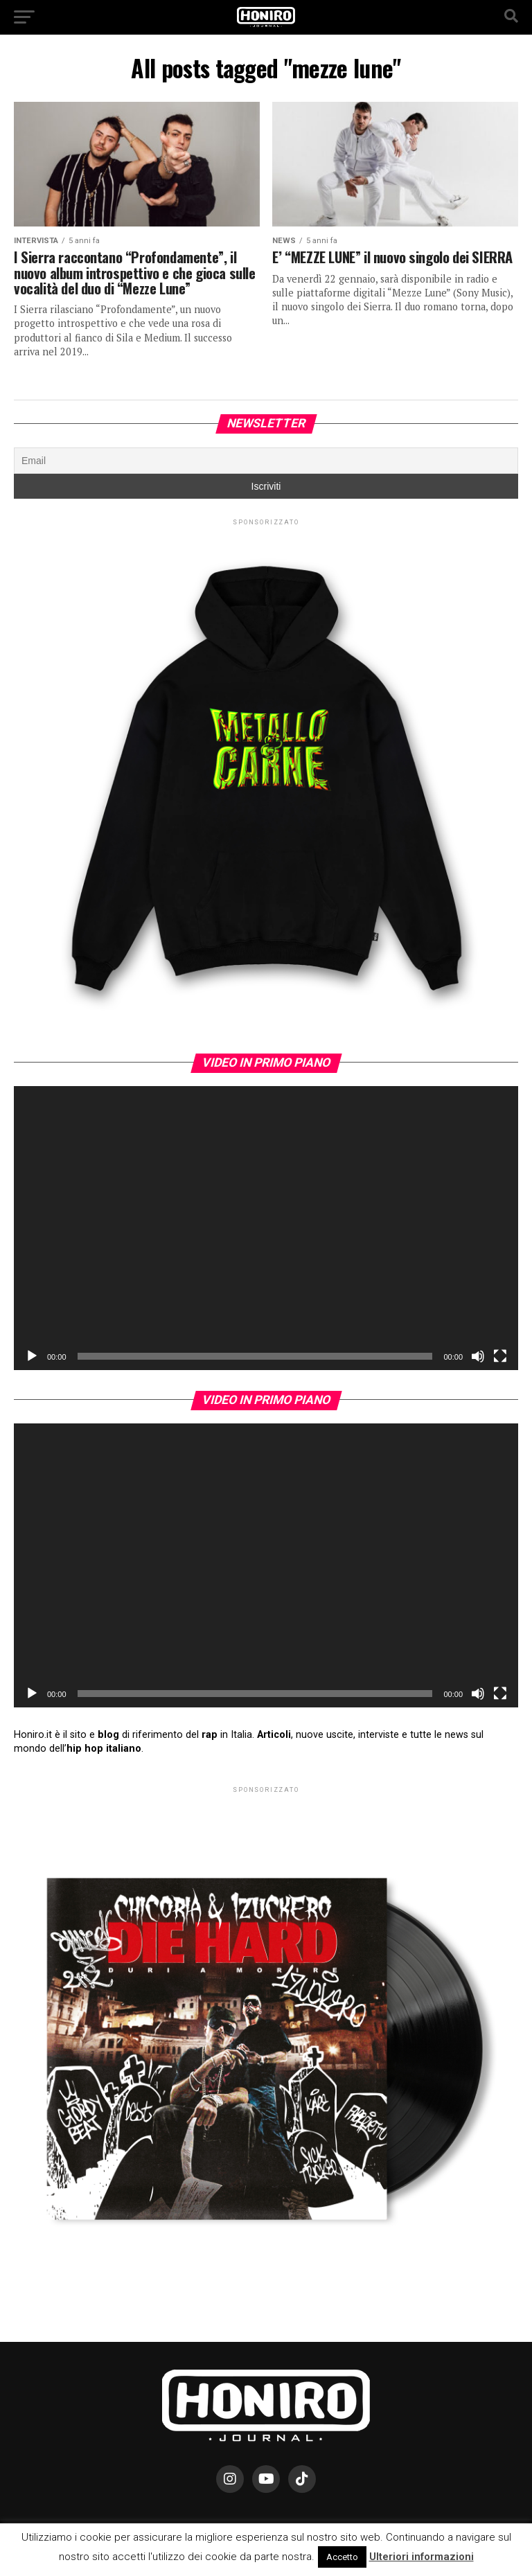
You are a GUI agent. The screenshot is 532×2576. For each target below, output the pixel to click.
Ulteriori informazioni (421, 2556)
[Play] (32, 1356)
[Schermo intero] (500, 1356)
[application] (266, 1228)
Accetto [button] (342, 2557)
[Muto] (478, 1356)
